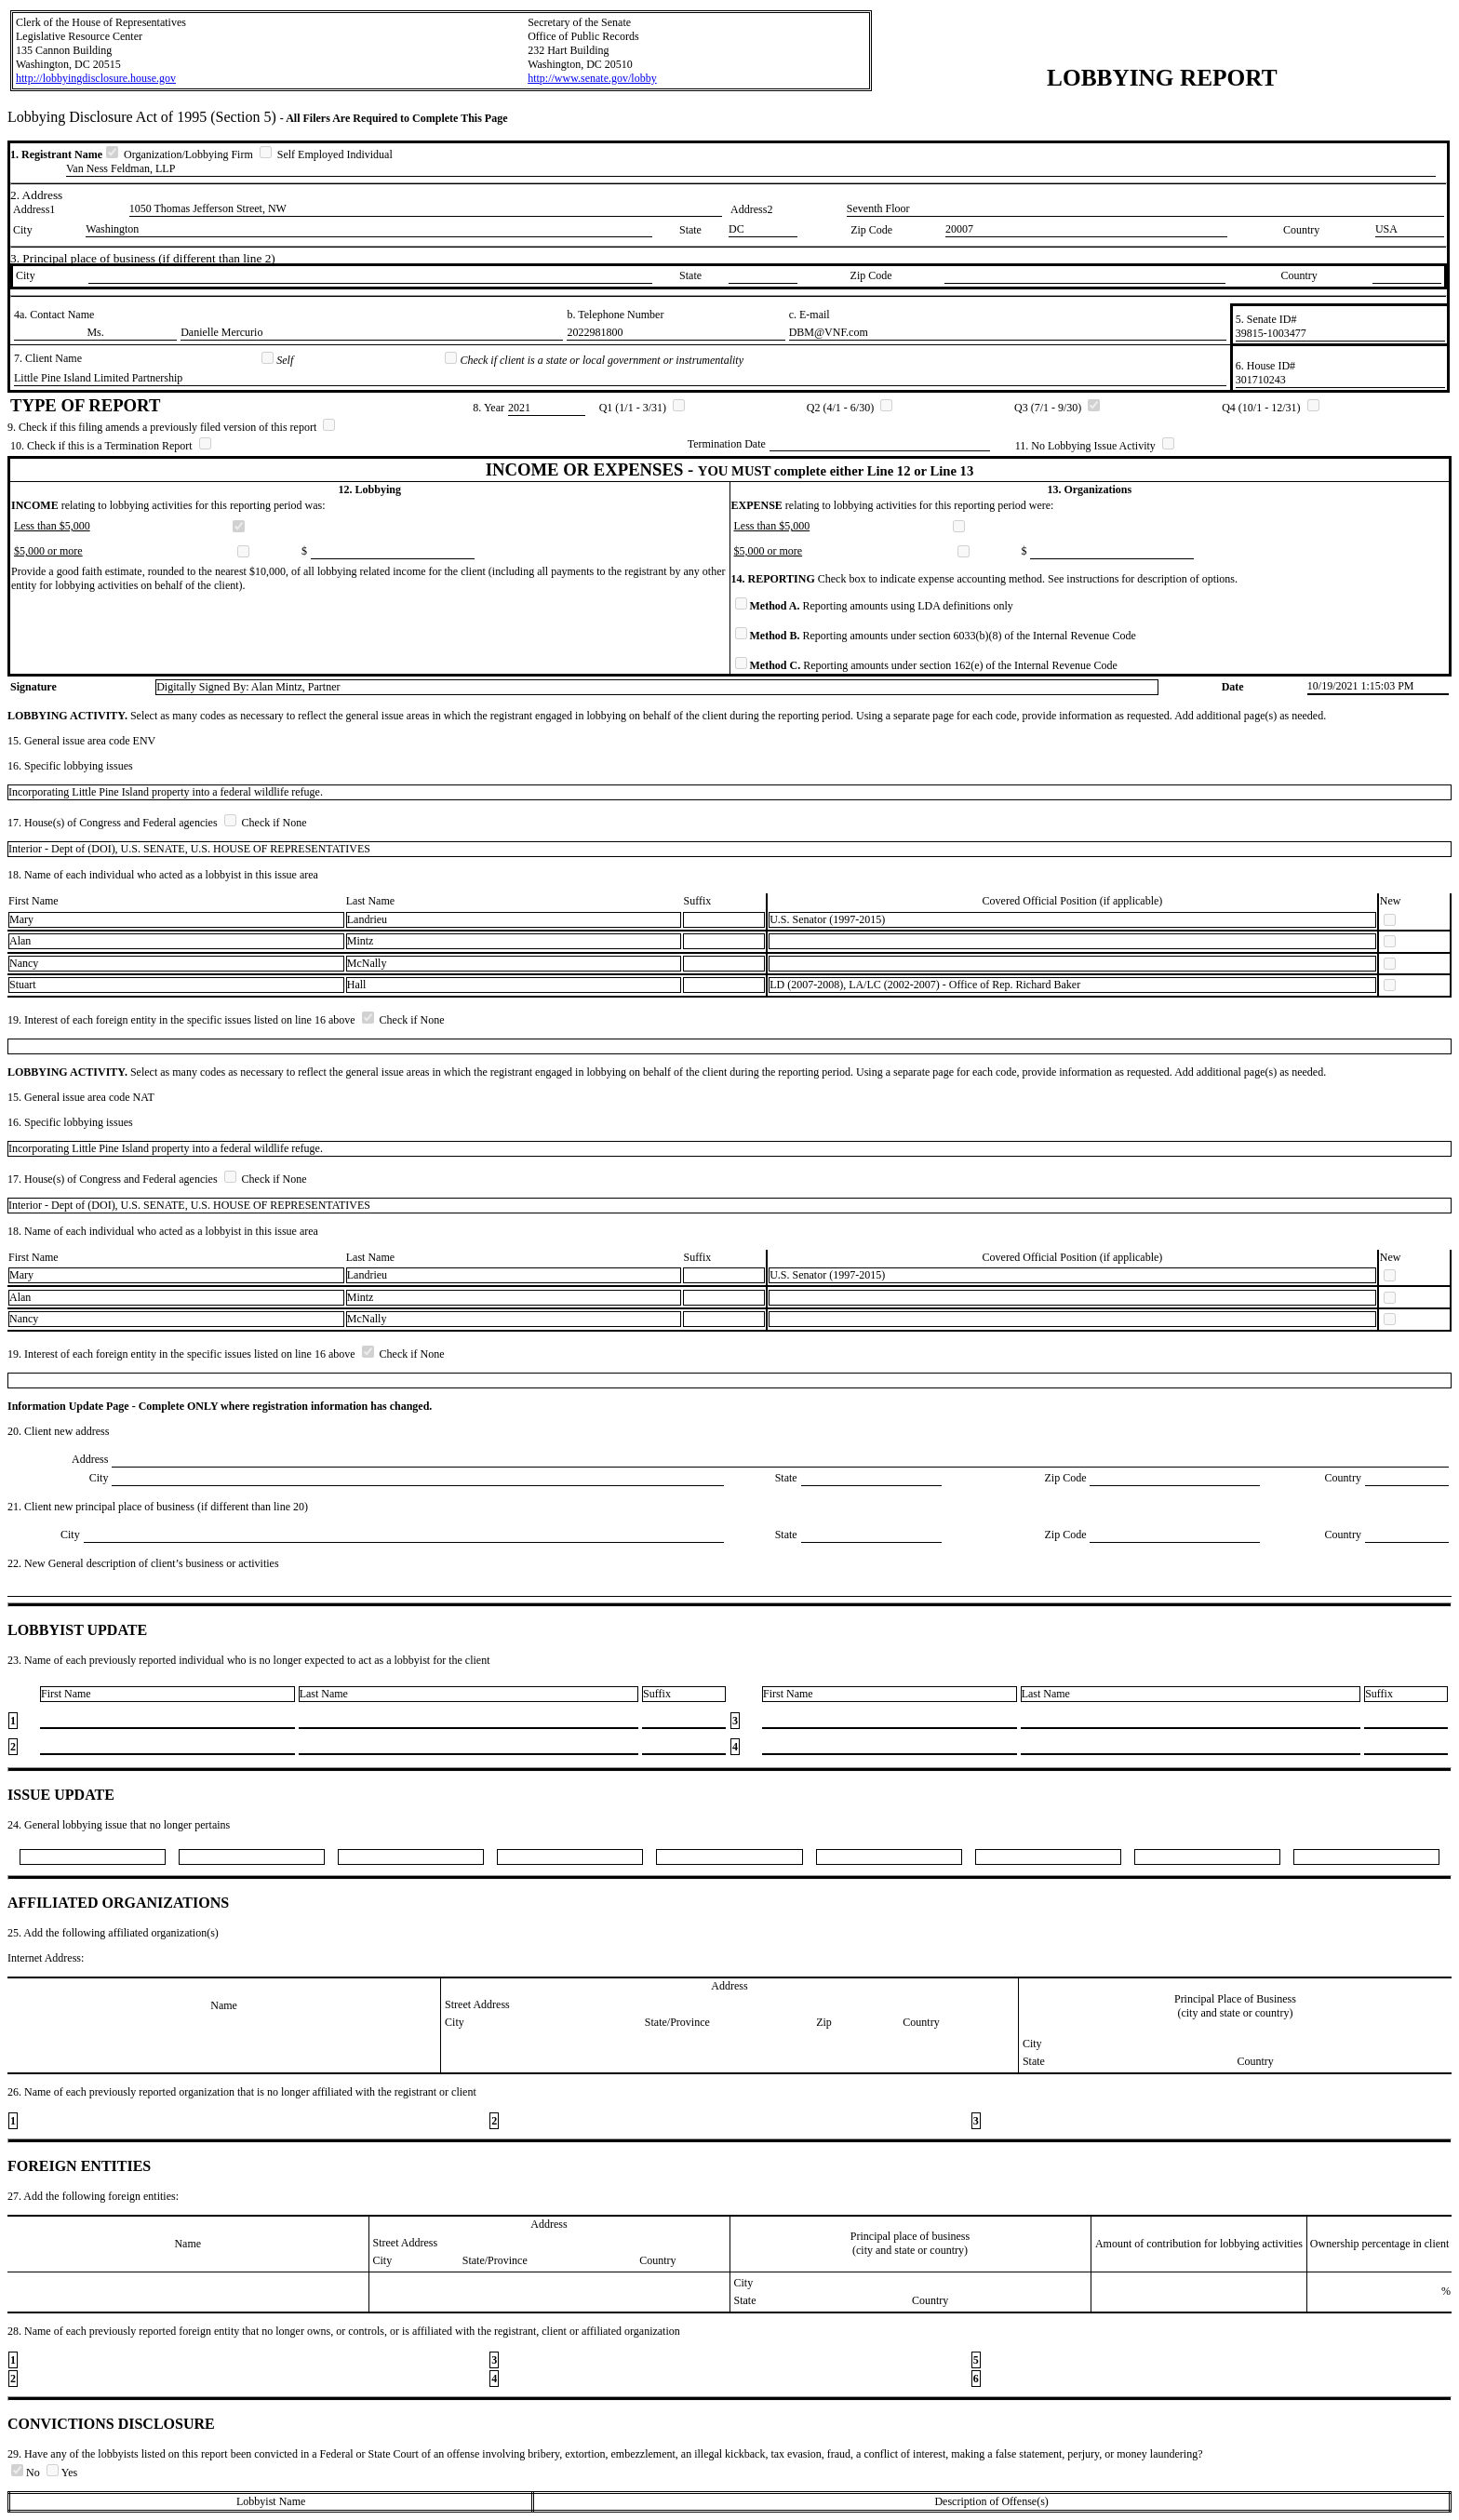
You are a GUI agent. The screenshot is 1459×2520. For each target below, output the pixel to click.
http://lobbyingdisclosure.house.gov (96, 78)
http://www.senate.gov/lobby (592, 78)
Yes (62, 2472)
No (27, 2472)
